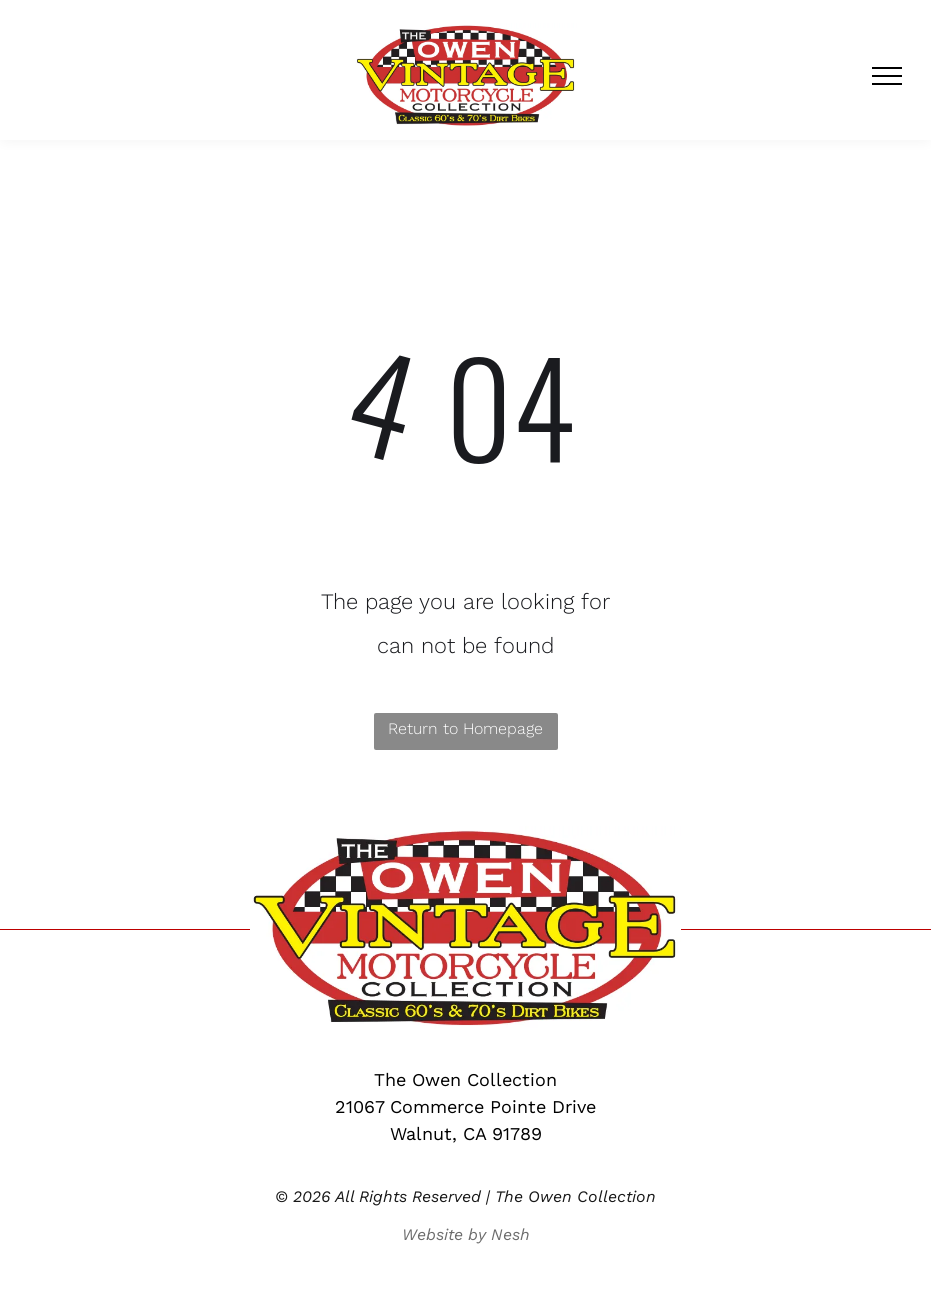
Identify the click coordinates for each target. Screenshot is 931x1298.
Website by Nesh (466, 1234)
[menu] (887, 76)
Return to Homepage (465, 728)
